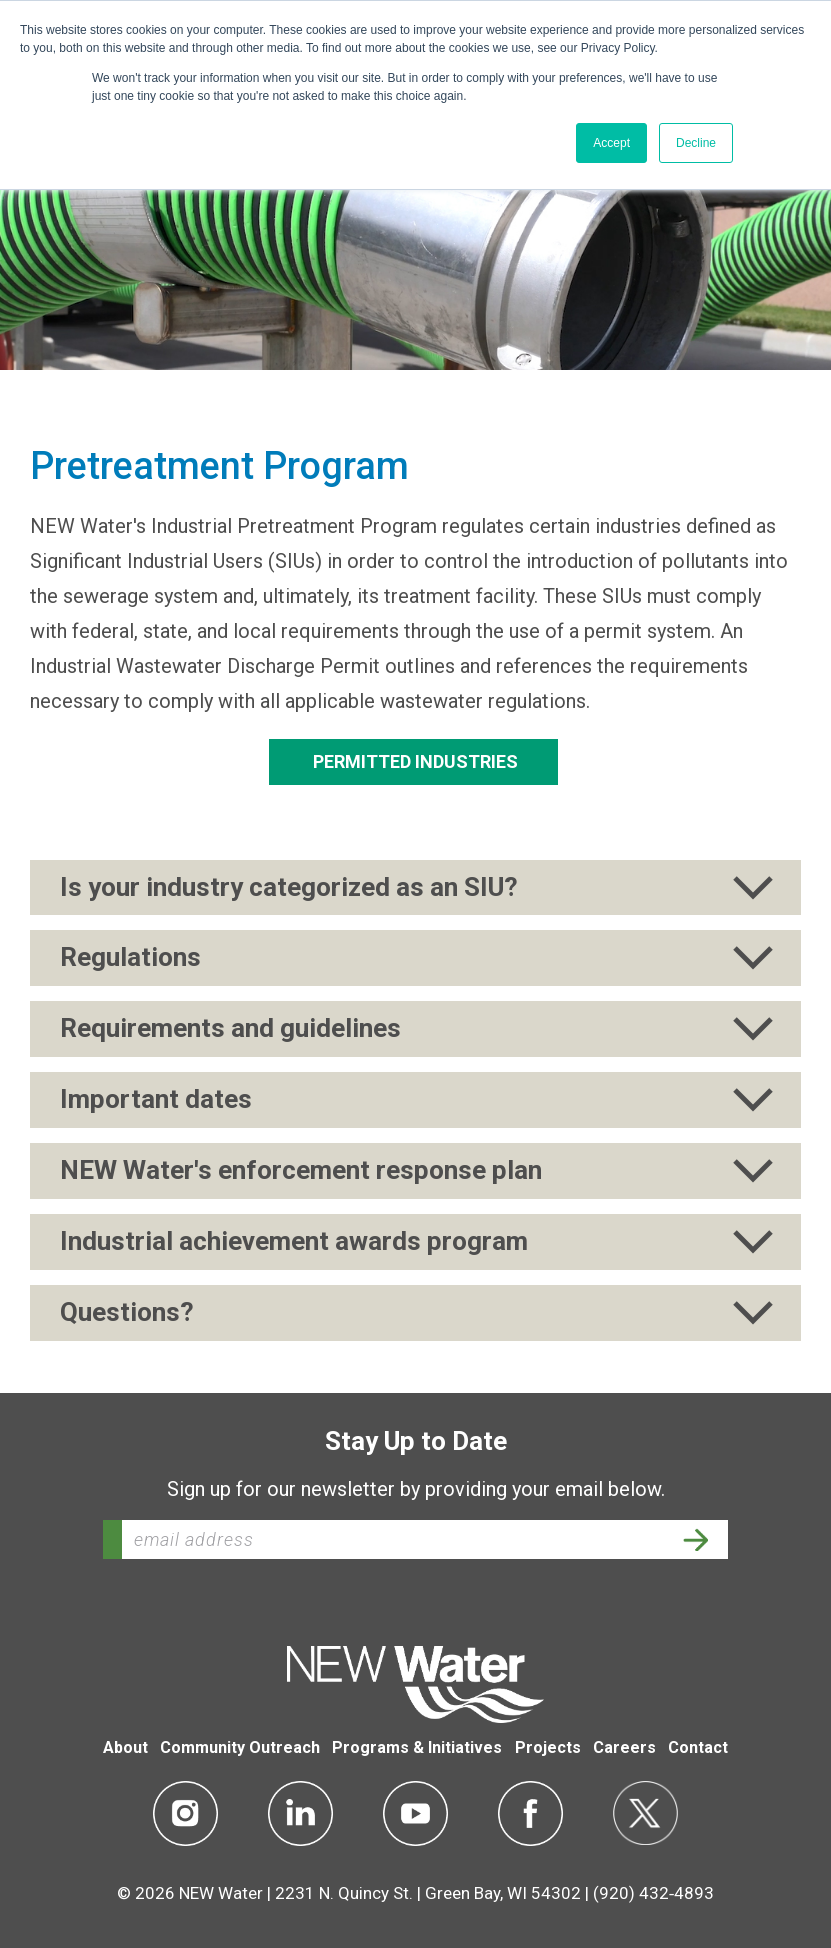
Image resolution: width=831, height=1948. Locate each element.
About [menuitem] (125, 1747)
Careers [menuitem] (624, 1747)
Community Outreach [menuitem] (240, 1747)
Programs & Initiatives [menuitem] (417, 1747)
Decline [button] (696, 143)
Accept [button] (611, 143)
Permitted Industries (413, 761)
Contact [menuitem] (698, 1747)
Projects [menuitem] (548, 1747)
